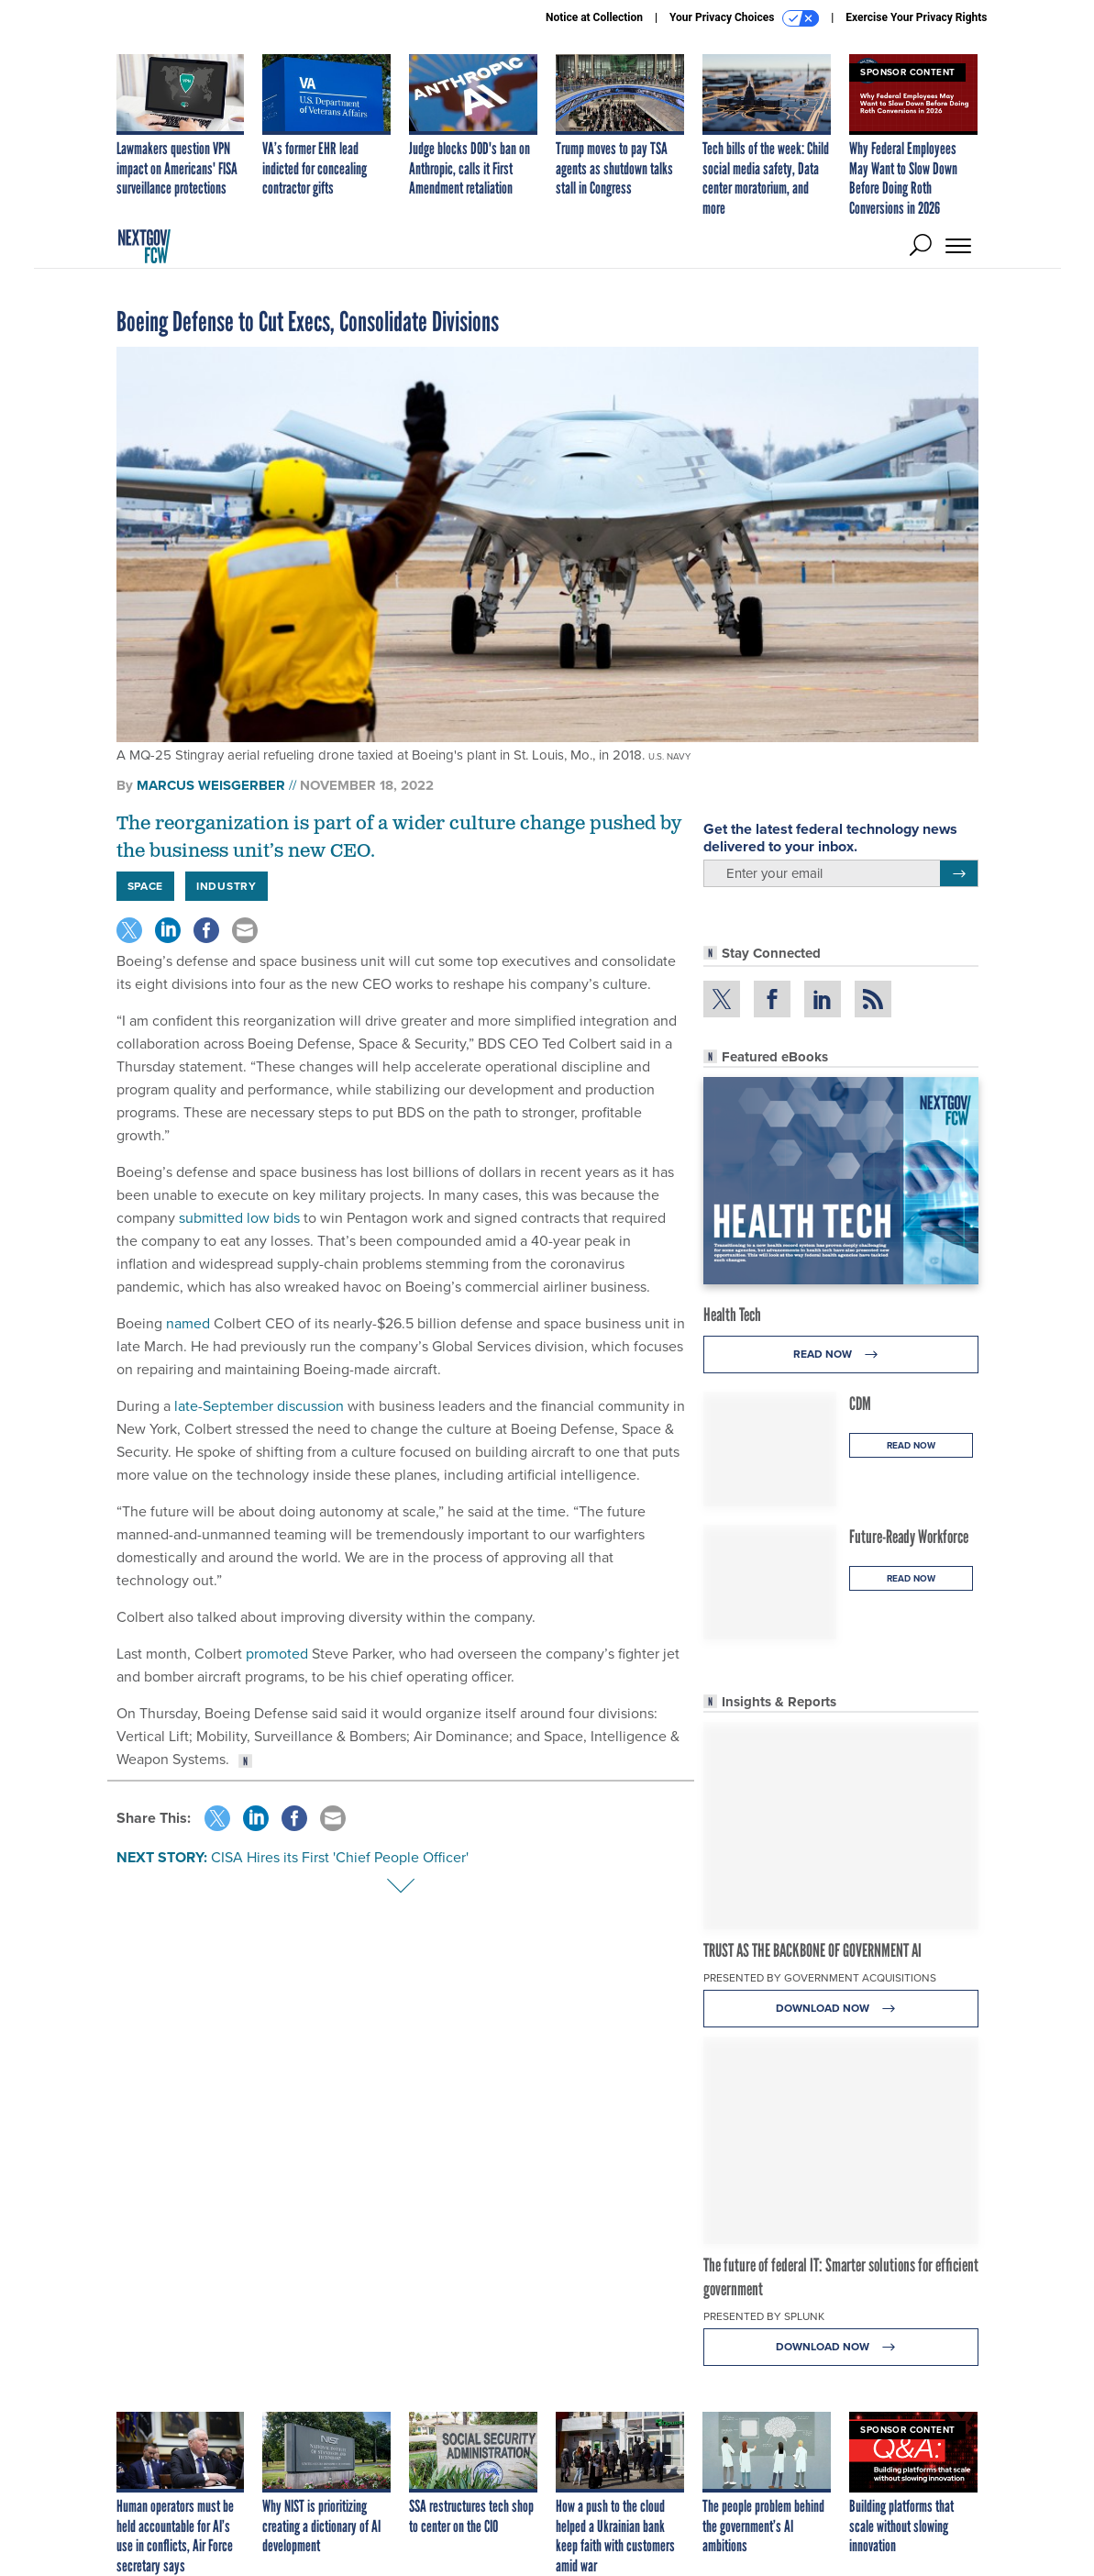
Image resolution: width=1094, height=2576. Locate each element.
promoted (277, 1653)
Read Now (840, 1354)
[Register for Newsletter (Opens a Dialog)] (959, 873)
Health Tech (732, 1315)
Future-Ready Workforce (908, 1537)
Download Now (840, 2008)
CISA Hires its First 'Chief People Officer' (340, 1857)
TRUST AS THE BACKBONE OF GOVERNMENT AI (812, 1950)
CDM (860, 1404)
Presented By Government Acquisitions (819, 1978)
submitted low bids (239, 1217)
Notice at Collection (594, 17)
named (188, 1323)
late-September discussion (259, 1405)
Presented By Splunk (763, 2316)
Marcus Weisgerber (211, 785)
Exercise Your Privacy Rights (916, 17)
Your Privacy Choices (744, 18)
